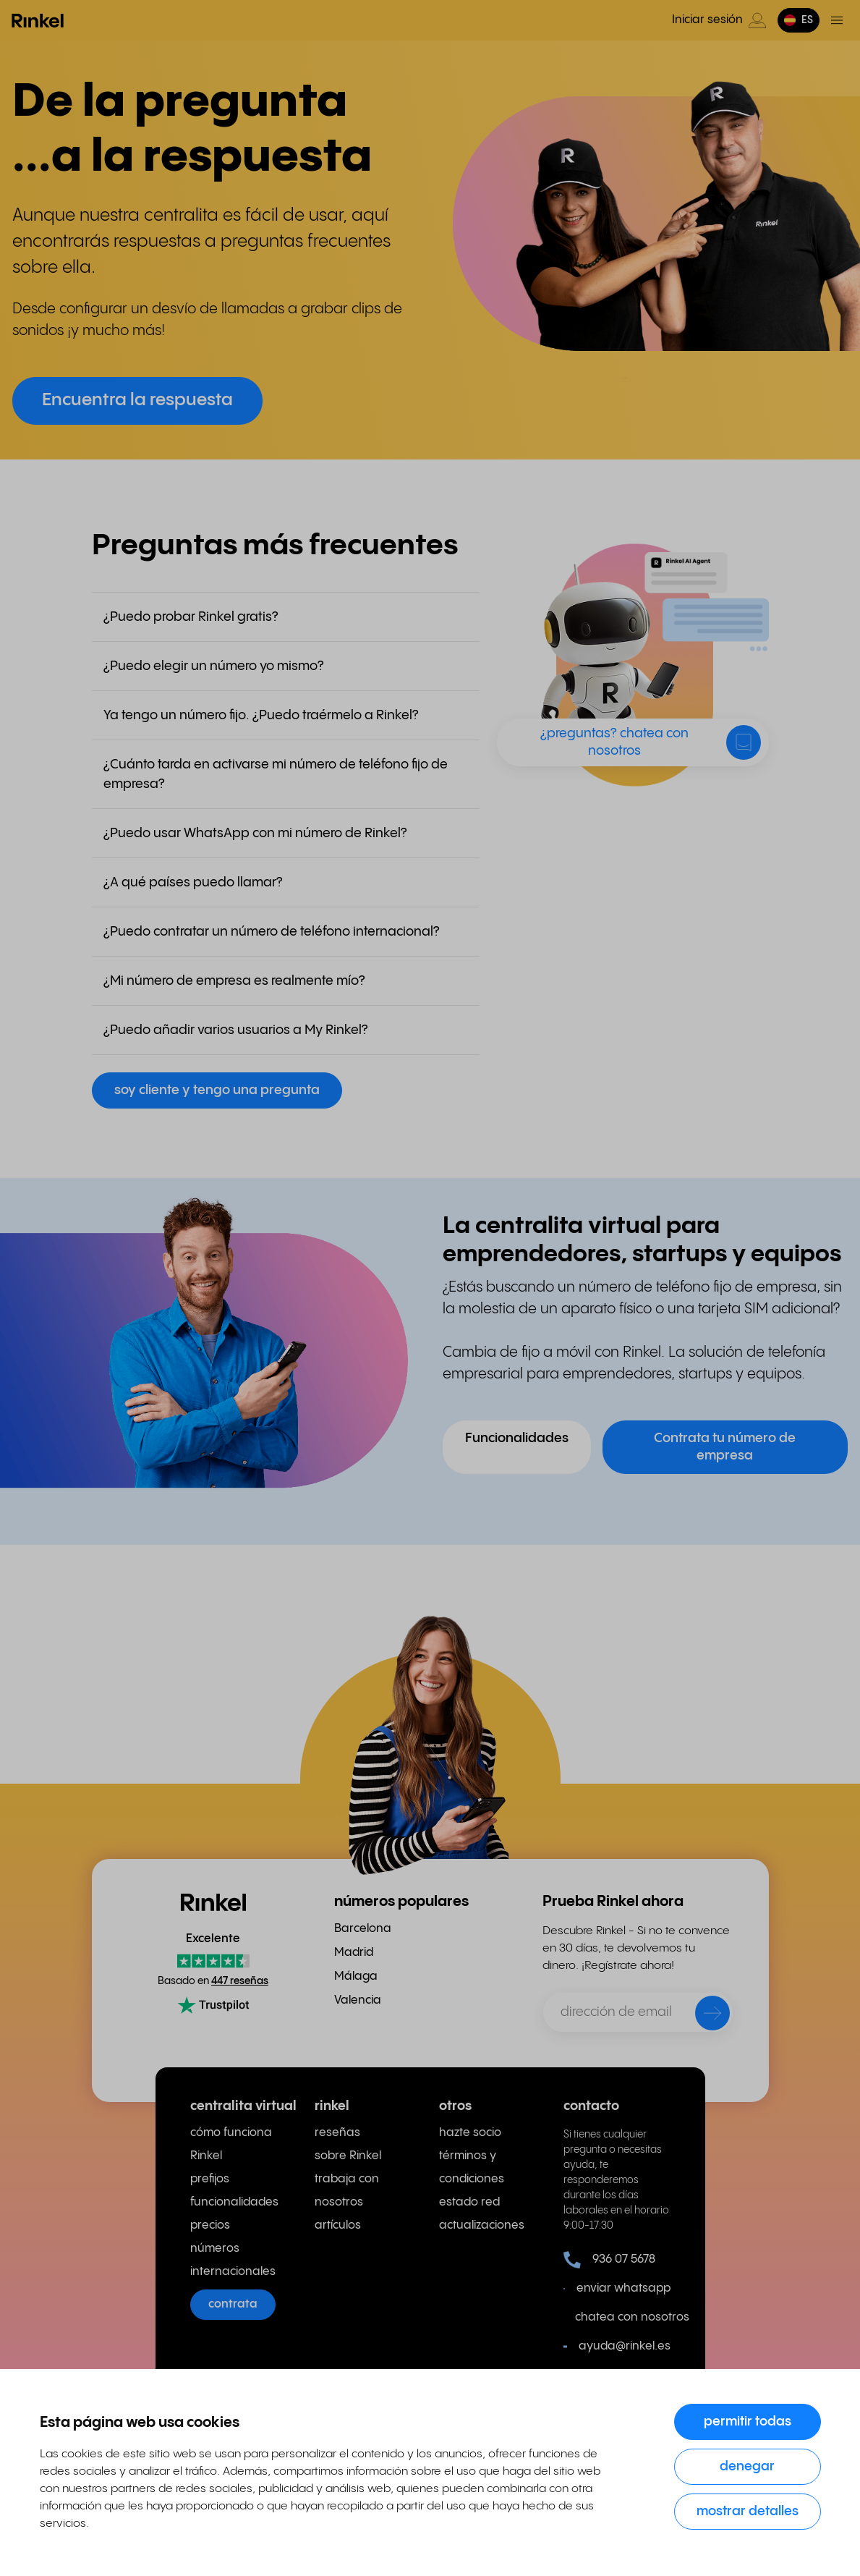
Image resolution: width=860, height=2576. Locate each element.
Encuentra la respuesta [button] (137, 400)
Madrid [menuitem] (353, 1952)
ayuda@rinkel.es (616, 2346)
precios (210, 2225)
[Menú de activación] (836, 20)
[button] (798, 20)
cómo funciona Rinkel (231, 2144)
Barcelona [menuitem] (362, 1929)
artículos (338, 2225)
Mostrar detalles (748, 2511)
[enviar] (703, 2016)
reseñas (337, 2133)
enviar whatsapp (616, 2288)
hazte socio (470, 2133)
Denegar (747, 2466)
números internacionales (233, 2260)
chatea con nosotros (622, 2317)
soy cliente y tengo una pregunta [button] (217, 1090)
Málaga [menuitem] (356, 1976)
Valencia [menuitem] (357, 2000)
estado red (469, 2202)
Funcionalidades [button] (517, 1438)
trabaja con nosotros (347, 2190)
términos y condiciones (471, 2167)
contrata (232, 2304)
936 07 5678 (609, 2259)
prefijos (209, 2179)
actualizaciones (481, 2225)
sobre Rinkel (348, 2156)
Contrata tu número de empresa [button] (725, 1446)
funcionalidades (234, 2202)
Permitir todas (747, 2421)
